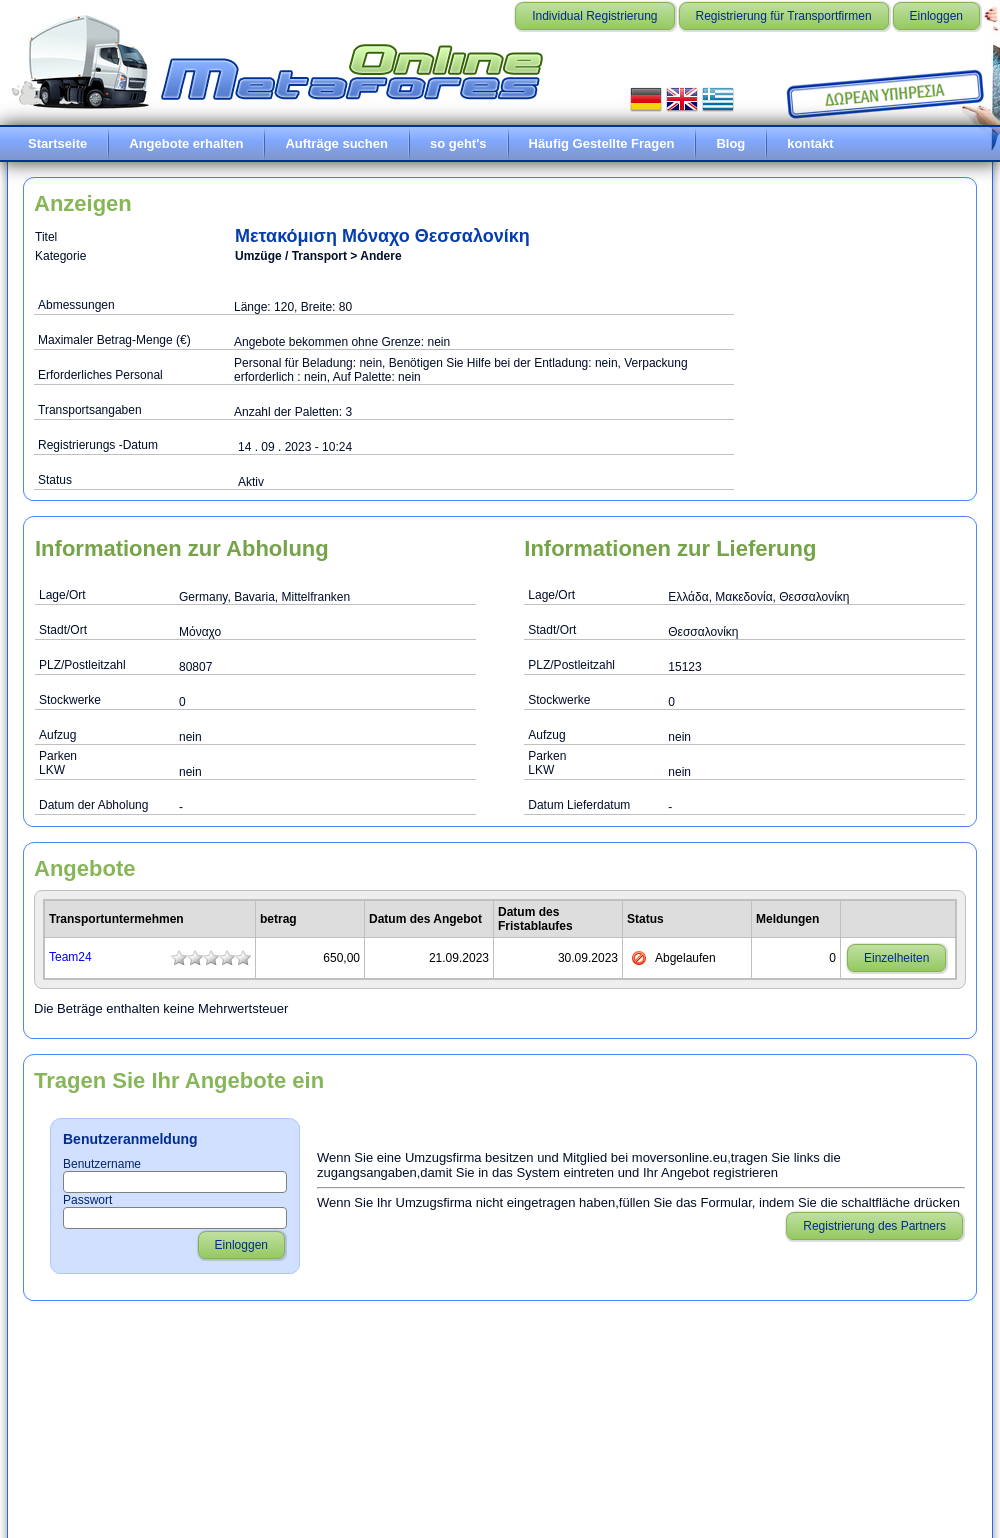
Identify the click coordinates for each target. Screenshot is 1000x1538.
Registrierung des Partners (874, 1226)
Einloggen (936, 16)
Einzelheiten (896, 958)
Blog (730, 143)
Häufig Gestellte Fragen (602, 143)
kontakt (810, 143)
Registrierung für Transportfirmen (784, 16)
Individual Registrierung (594, 16)
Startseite (57, 143)
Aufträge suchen (336, 143)
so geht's (458, 143)
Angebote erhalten (186, 143)
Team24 (70, 957)
